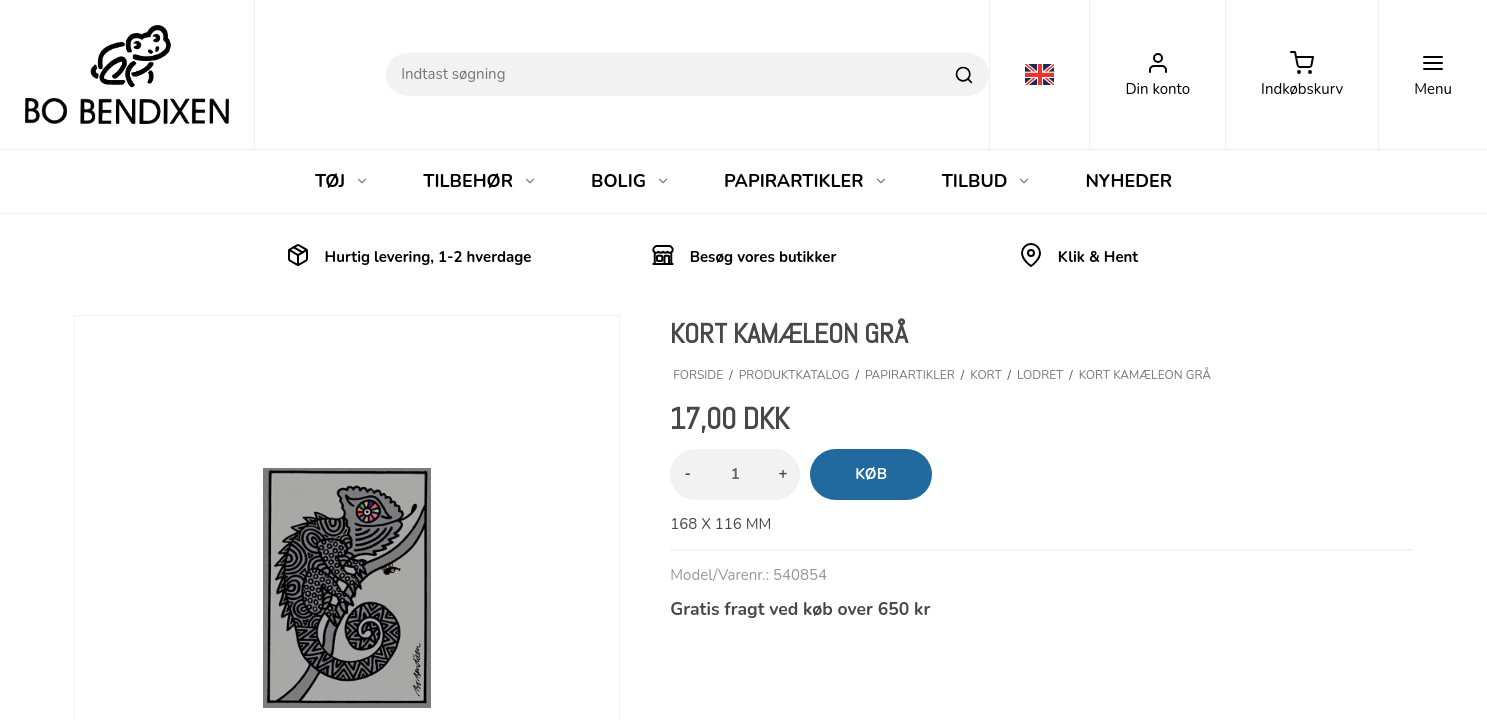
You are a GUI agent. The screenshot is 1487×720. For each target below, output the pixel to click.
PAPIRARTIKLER (806, 181)
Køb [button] (871, 474)
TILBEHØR (480, 181)
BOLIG (630, 181)
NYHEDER (1128, 181)
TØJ (342, 181)
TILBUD (987, 181)
